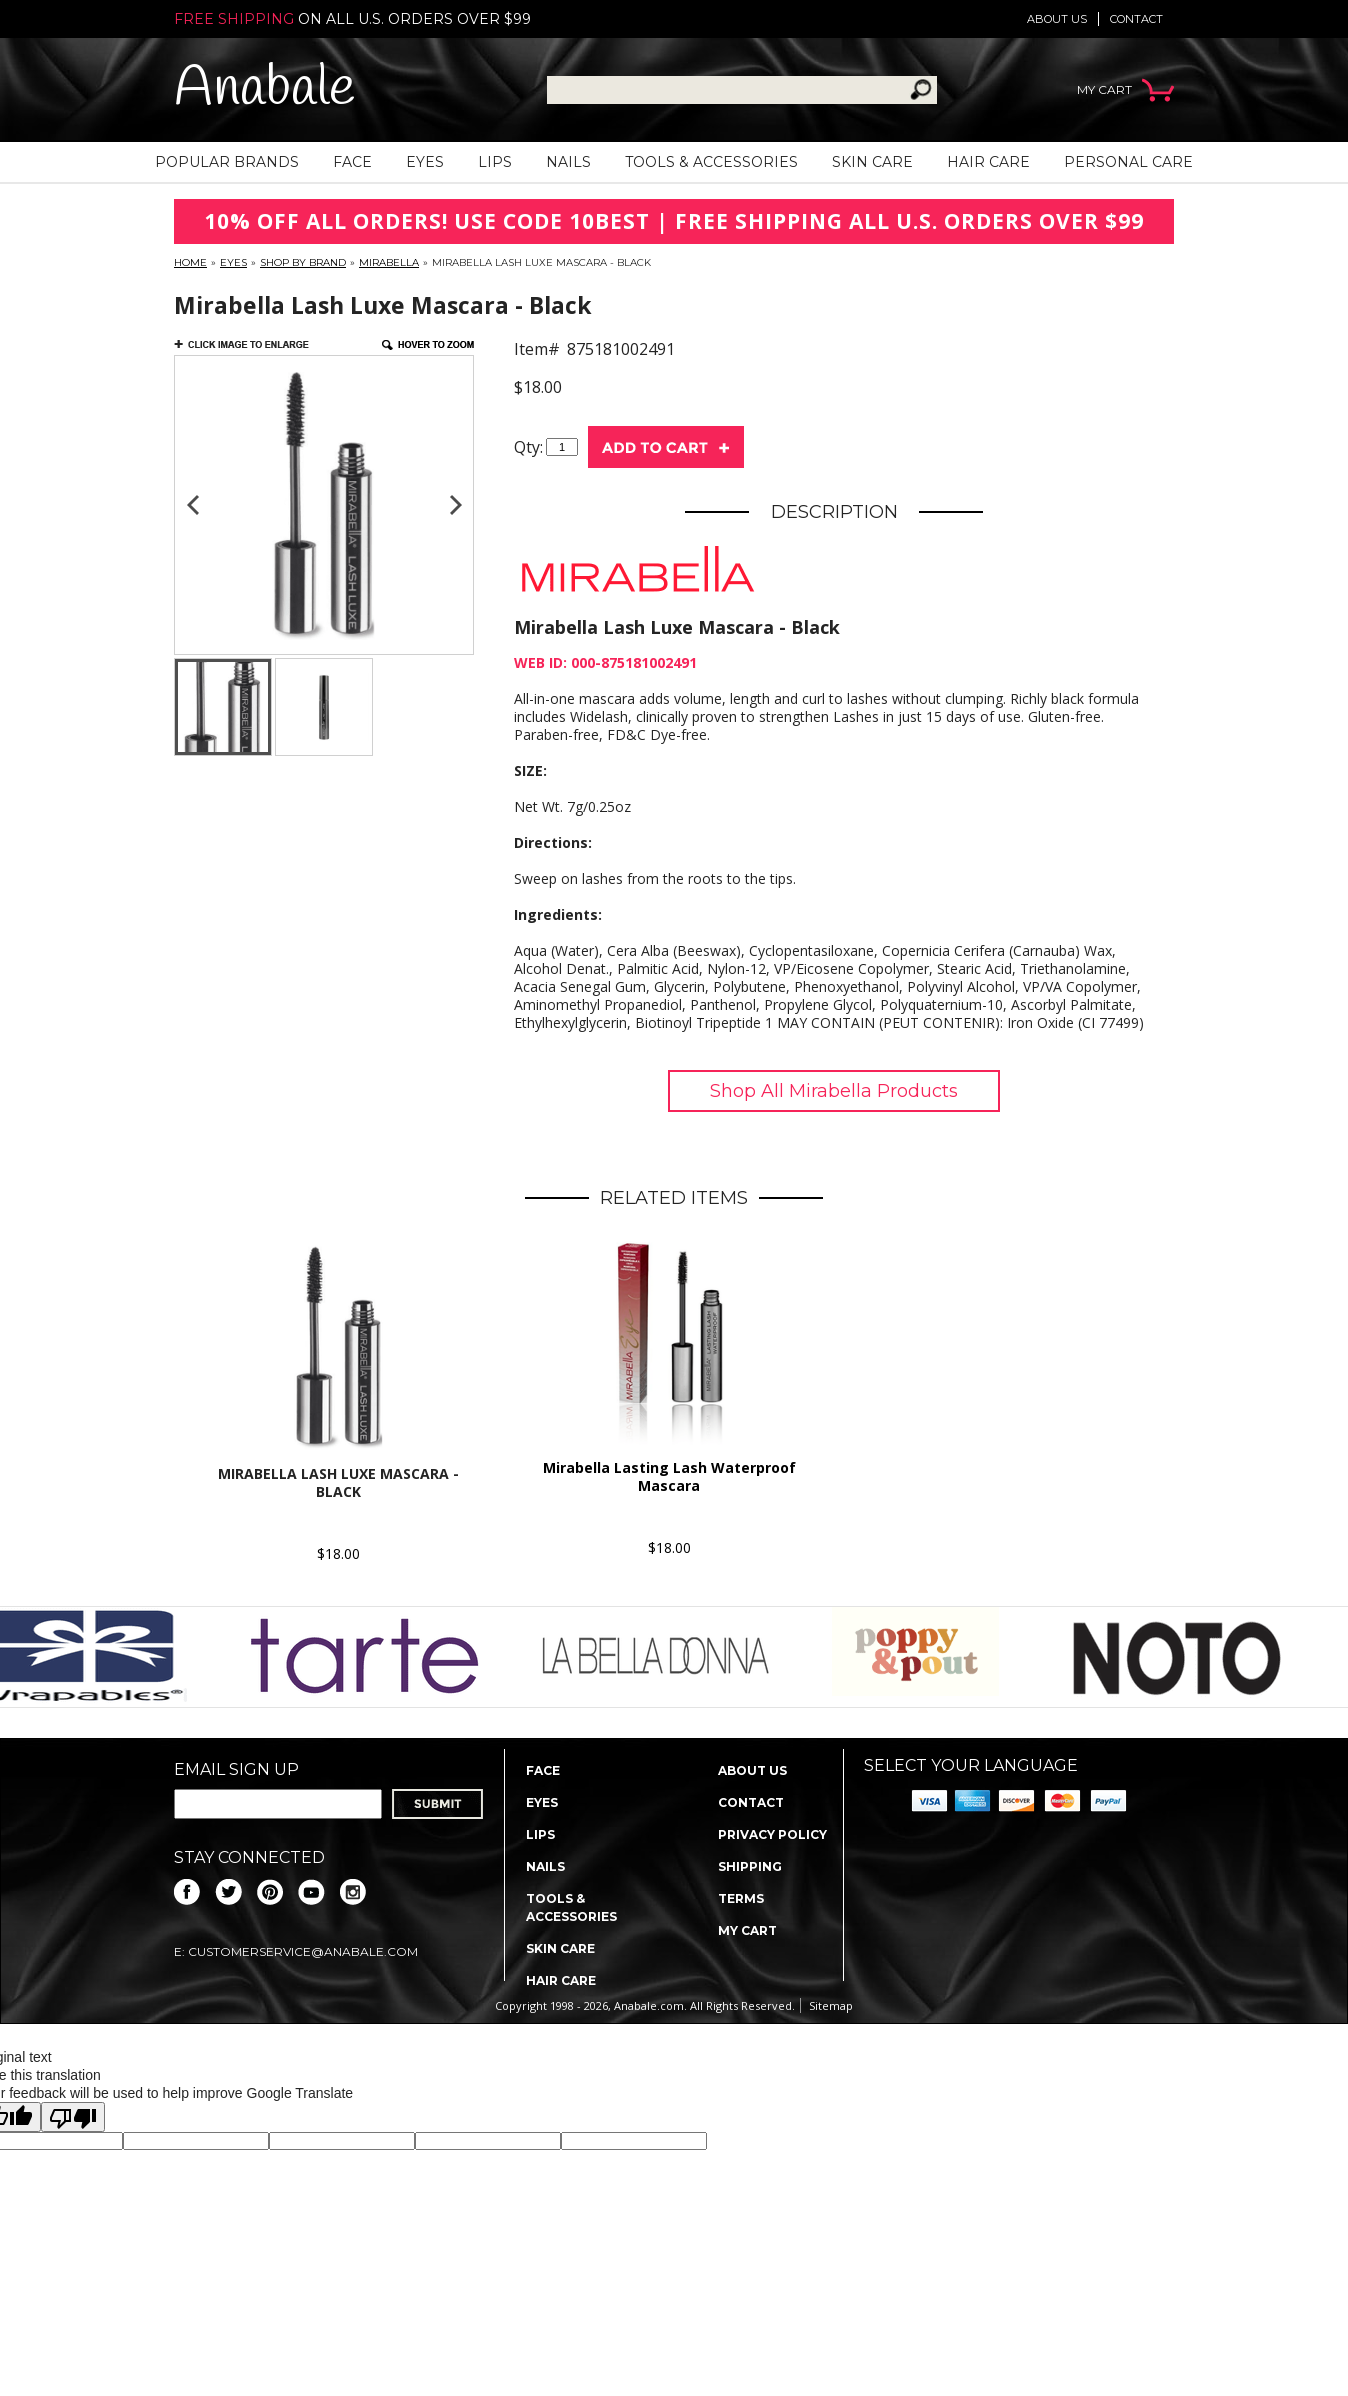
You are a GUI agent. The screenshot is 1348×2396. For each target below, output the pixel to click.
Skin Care (872, 162)
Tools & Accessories (711, 162)
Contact (1136, 19)
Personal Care (1128, 162)
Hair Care (988, 162)
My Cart (747, 1930)
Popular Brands (227, 162)
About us (1057, 19)
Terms (741, 1898)
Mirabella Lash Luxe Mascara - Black (338, 1482)
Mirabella (389, 262)
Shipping (750, 1866)
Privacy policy (772, 1834)
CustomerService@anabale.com (303, 1951)
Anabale (264, 89)
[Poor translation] (73, 2117)
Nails (568, 162)
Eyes (425, 162)
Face (352, 162)
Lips (495, 162)
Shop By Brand (303, 262)
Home (190, 262)
